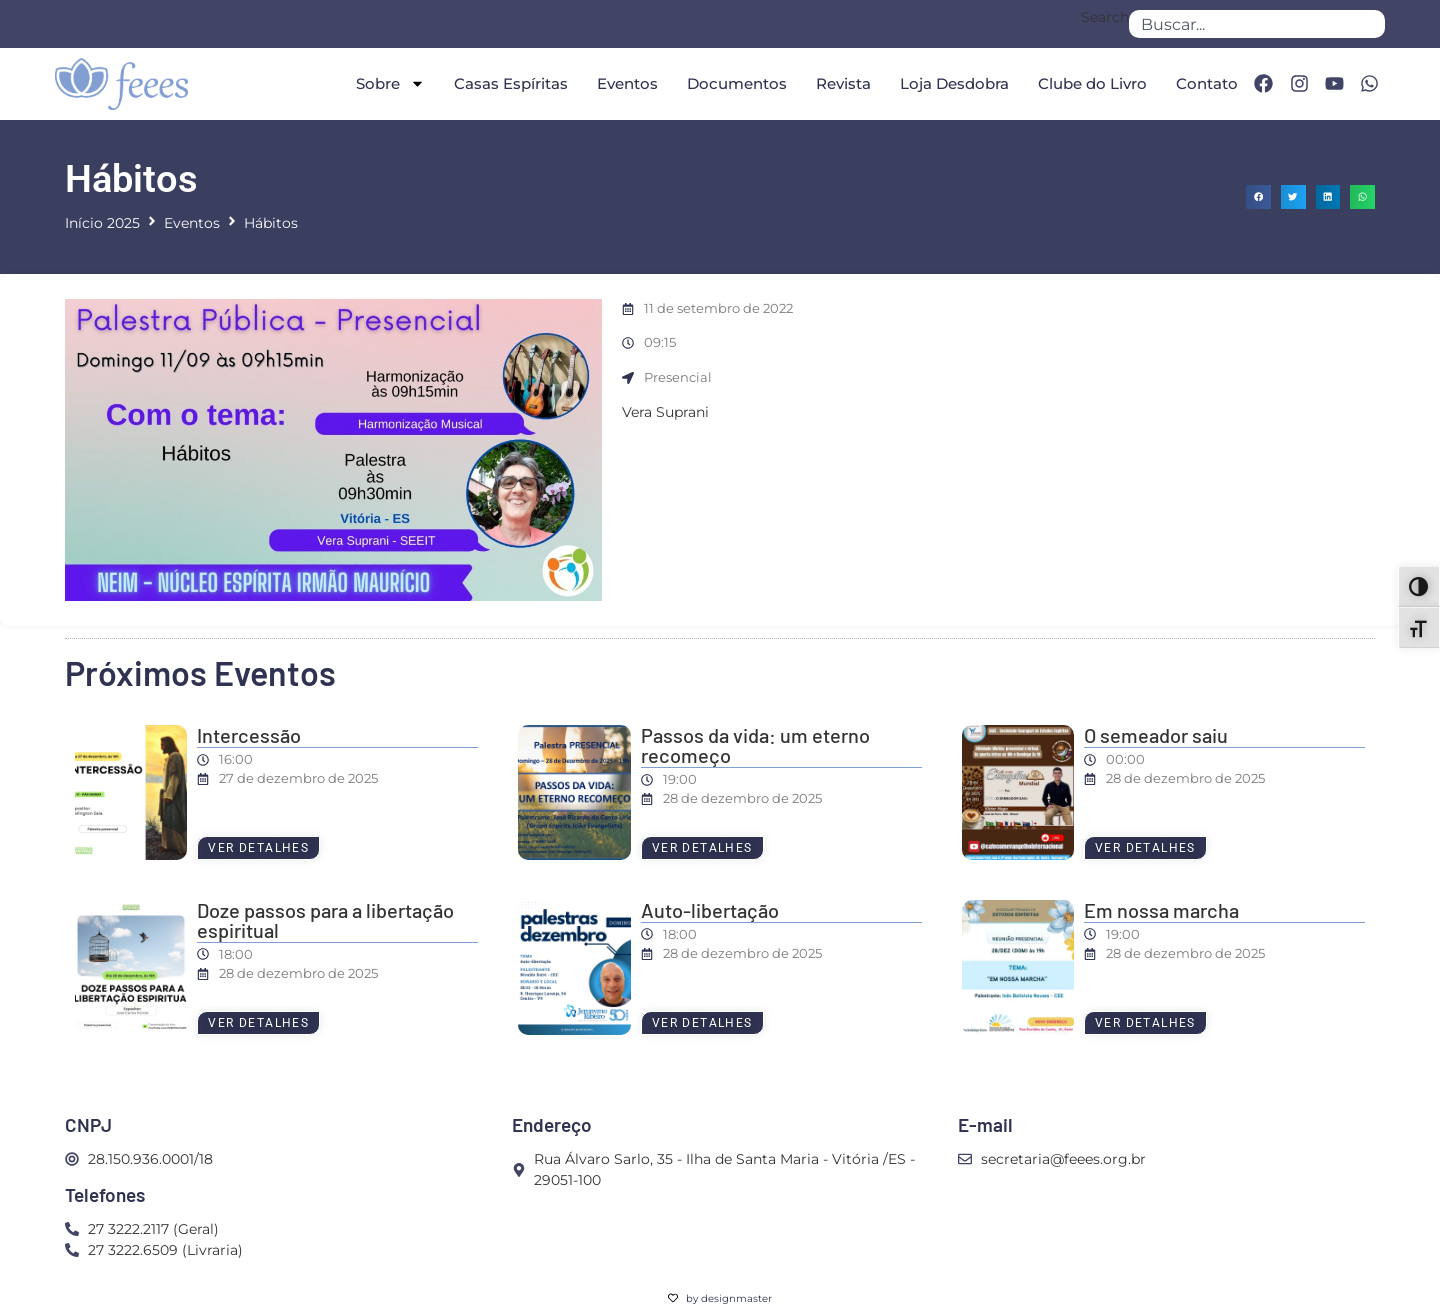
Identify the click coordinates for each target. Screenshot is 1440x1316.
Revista (843, 83)
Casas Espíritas (511, 83)
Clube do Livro (1092, 83)
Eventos (627, 83)
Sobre (390, 83)
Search (1105, 18)
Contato (1207, 83)
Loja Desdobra (954, 83)
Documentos (737, 83)
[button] (1258, 197)
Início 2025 (102, 223)
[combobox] (1257, 24)
